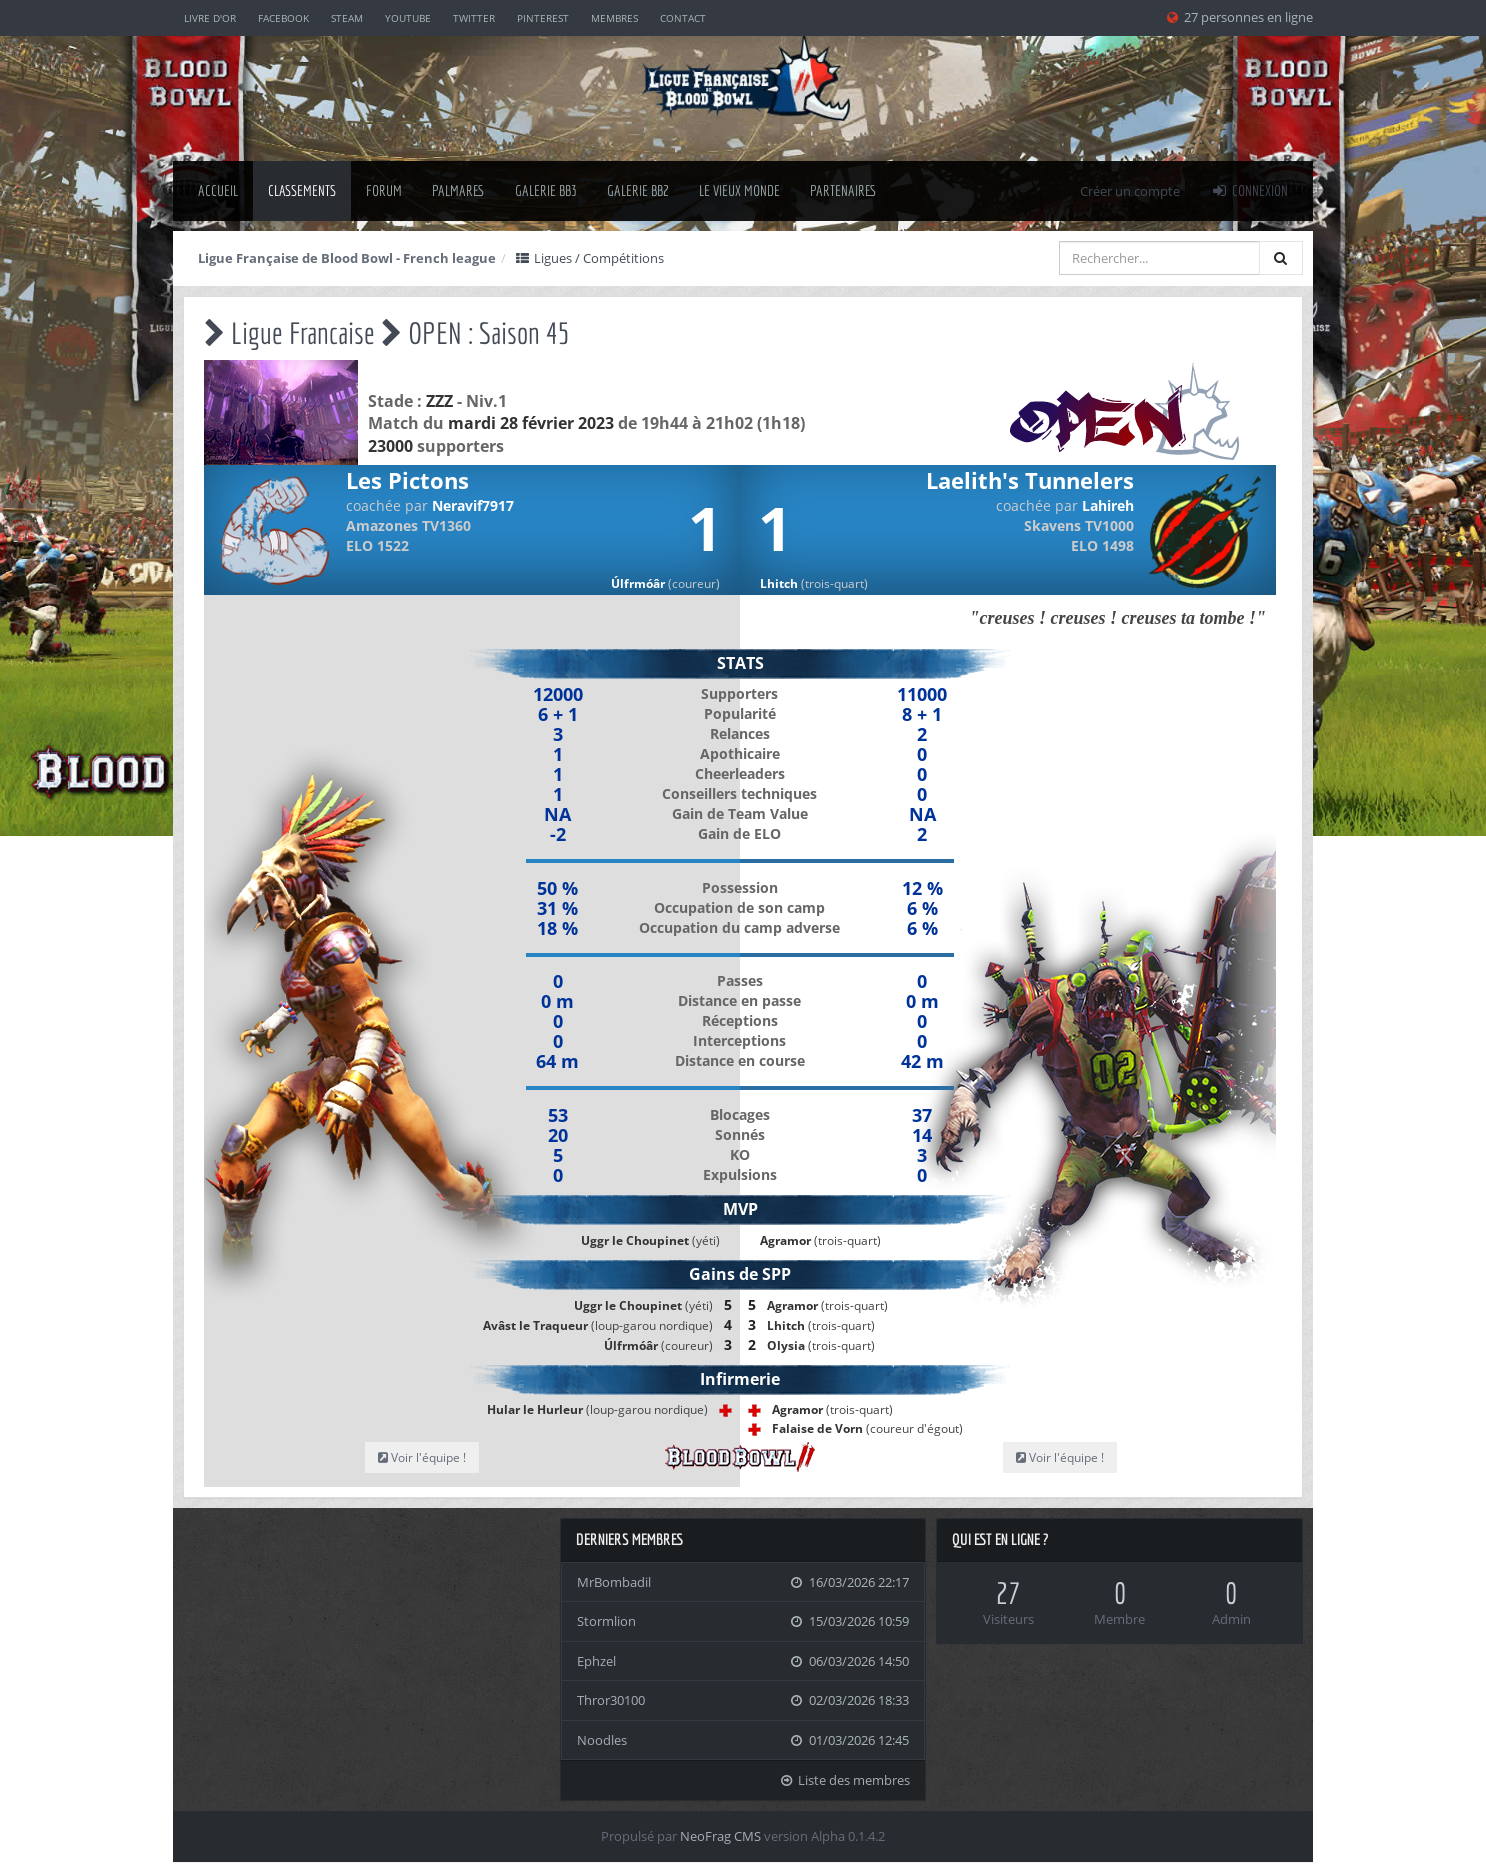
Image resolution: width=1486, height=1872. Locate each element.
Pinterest (543, 18)
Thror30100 (611, 1700)
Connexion (1249, 190)
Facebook (283, 18)
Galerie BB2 (638, 190)
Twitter (474, 18)
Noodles (602, 1740)
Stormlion (606, 1621)
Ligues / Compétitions (589, 258)
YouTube (408, 18)
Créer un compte (1130, 191)
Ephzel (596, 1661)
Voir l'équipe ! (422, 1457)
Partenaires (843, 190)
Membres (614, 18)
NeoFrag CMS (720, 1836)
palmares (458, 190)
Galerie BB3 (546, 190)
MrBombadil (614, 1582)
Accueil (218, 190)
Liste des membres (845, 1780)
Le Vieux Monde (739, 190)
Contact (683, 18)
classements (302, 190)
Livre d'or (210, 18)
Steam (347, 18)
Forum (384, 190)
